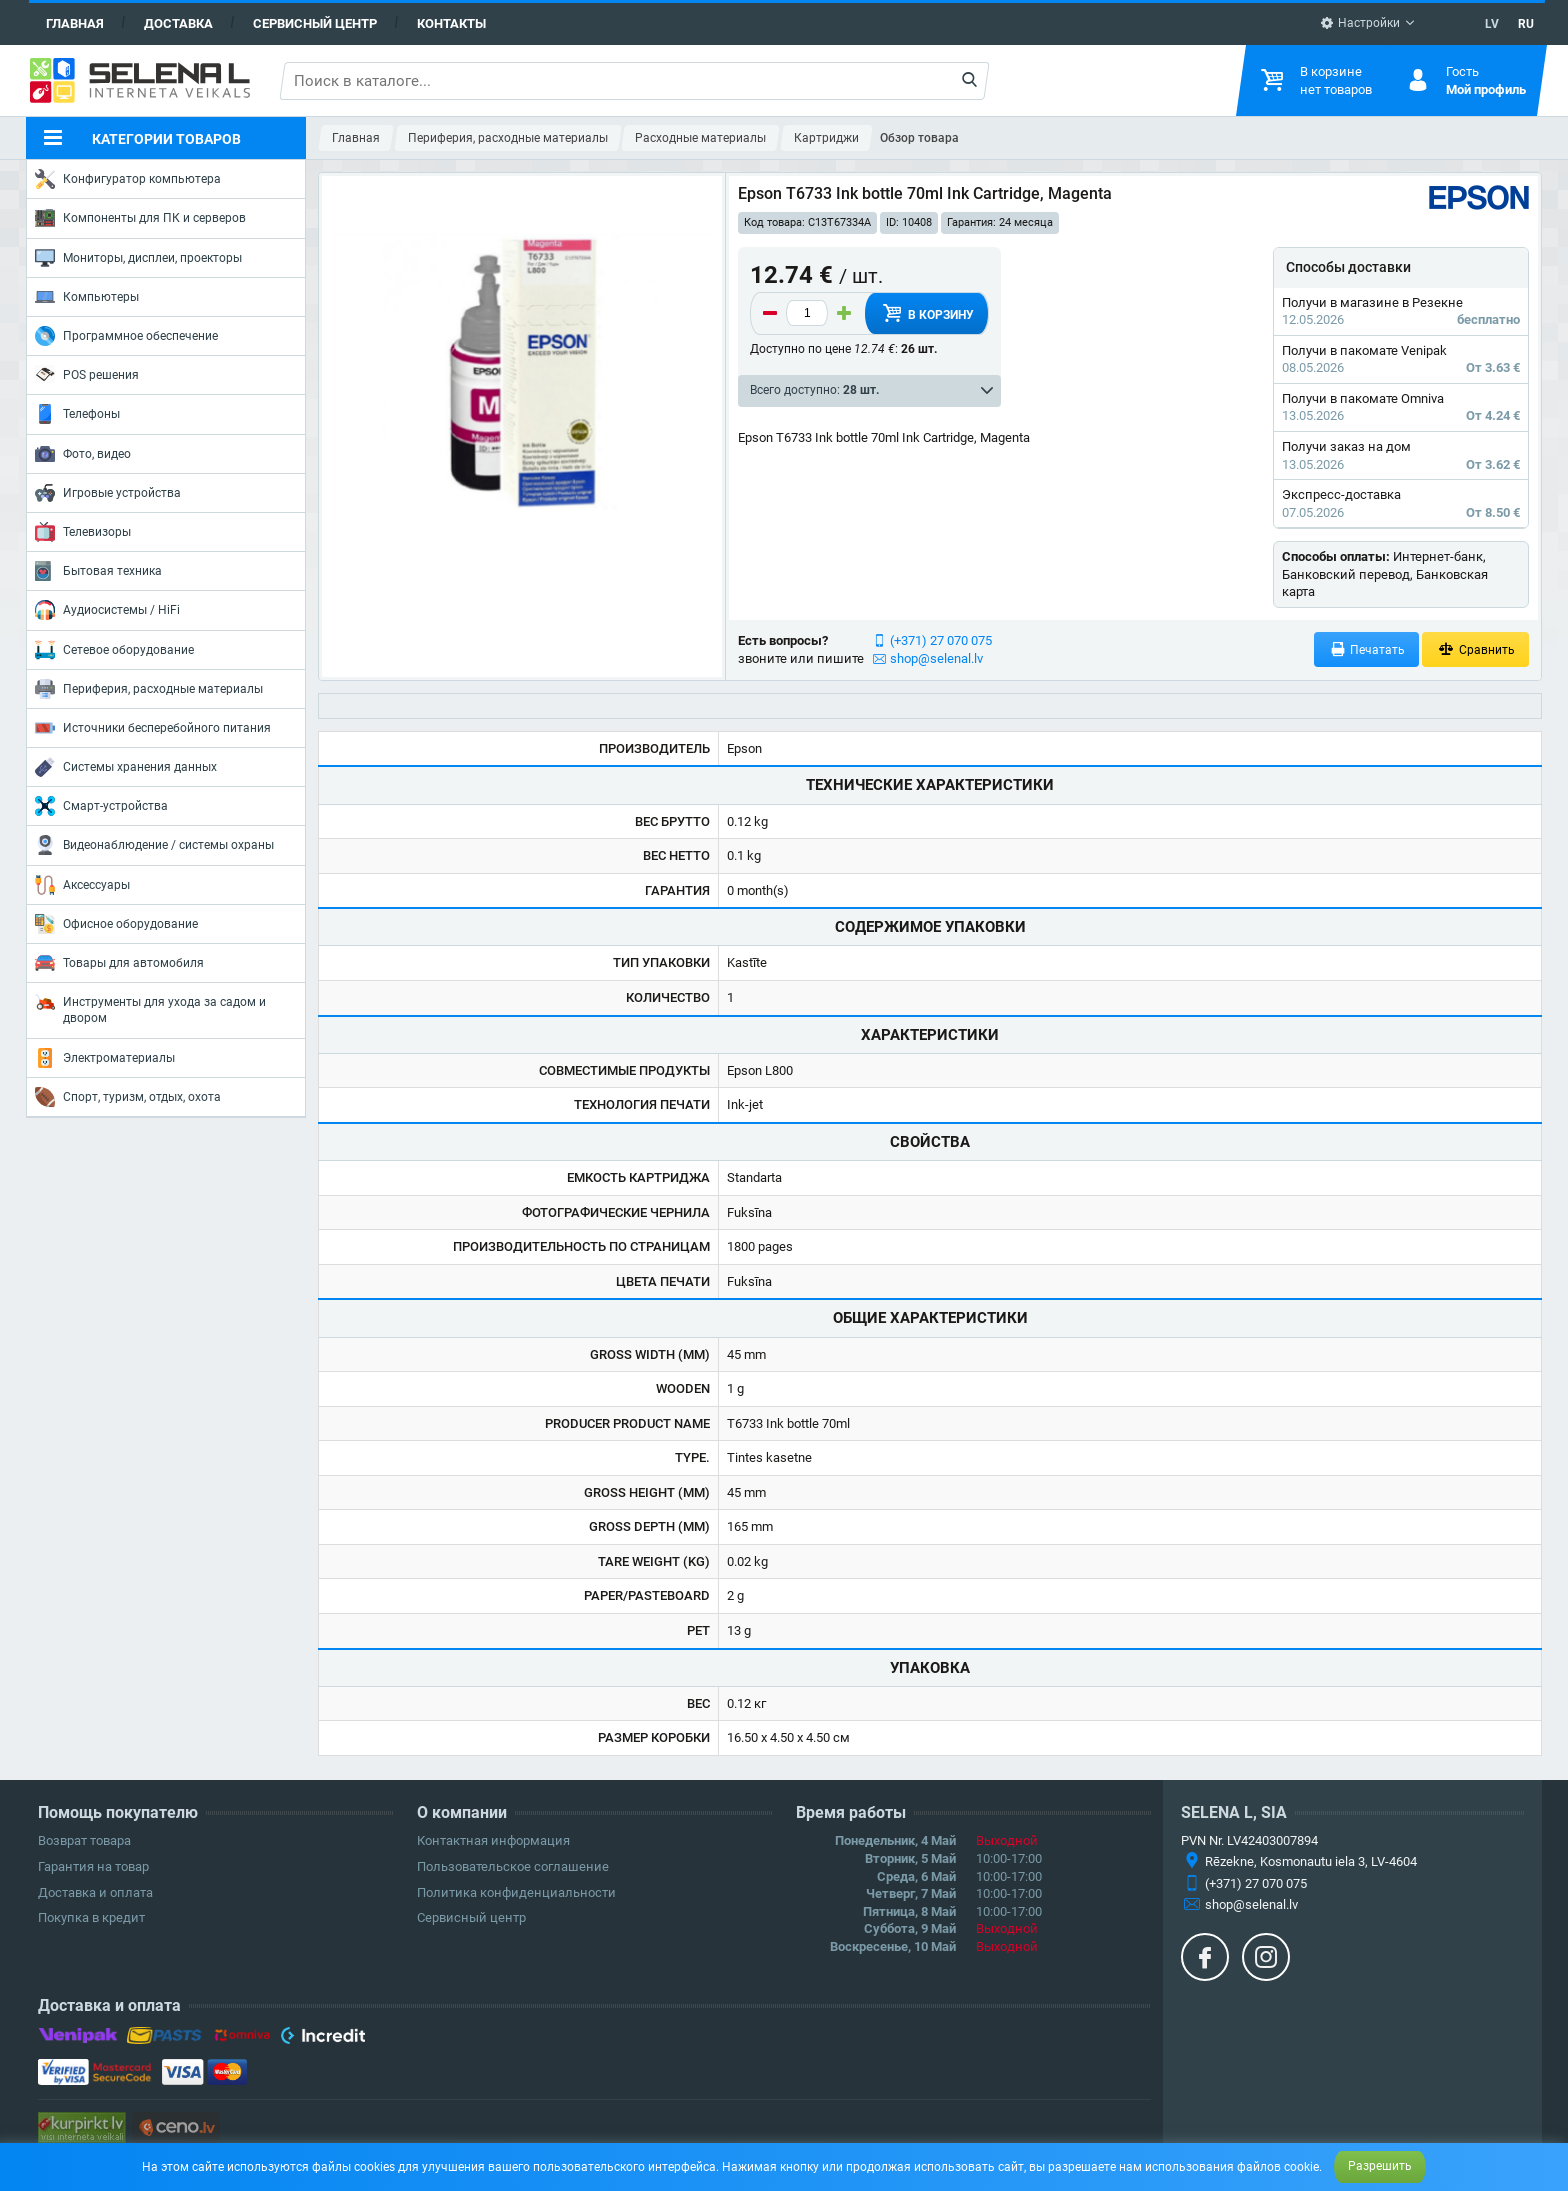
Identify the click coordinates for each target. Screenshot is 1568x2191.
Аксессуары (82, 885)
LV (1492, 24)
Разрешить (1380, 2166)
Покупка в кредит (91, 1917)
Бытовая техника (98, 571)
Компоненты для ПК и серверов (140, 218)
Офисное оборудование (116, 924)
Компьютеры (87, 297)
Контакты (451, 23)
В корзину (927, 313)
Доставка (178, 23)
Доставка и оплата (95, 1892)
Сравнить (1475, 649)
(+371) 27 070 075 (941, 640)
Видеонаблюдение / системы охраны (154, 845)
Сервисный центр (315, 23)
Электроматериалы (105, 1058)
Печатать (1367, 649)
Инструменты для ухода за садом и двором (150, 1008)
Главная (75, 23)
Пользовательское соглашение (513, 1866)
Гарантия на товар (93, 1866)
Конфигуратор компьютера (128, 179)
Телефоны (77, 414)
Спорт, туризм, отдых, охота (128, 1097)
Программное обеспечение (126, 336)
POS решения (87, 374)
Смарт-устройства (101, 806)
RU (1526, 24)
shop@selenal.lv (936, 658)
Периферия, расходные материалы (149, 689)
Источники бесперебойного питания (153, 728)
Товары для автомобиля (119, 963)
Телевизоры (83, 532)
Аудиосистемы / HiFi (107, 610)
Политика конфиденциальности (516, 1892)
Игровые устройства (108, 493)
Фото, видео (83, 454)
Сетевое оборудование (114, 650)
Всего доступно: (814, 390)
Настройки (1360, 23)
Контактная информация (493, 1840)
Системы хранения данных (126, 767)
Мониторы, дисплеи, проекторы (138, 258)
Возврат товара (84, 1840)
